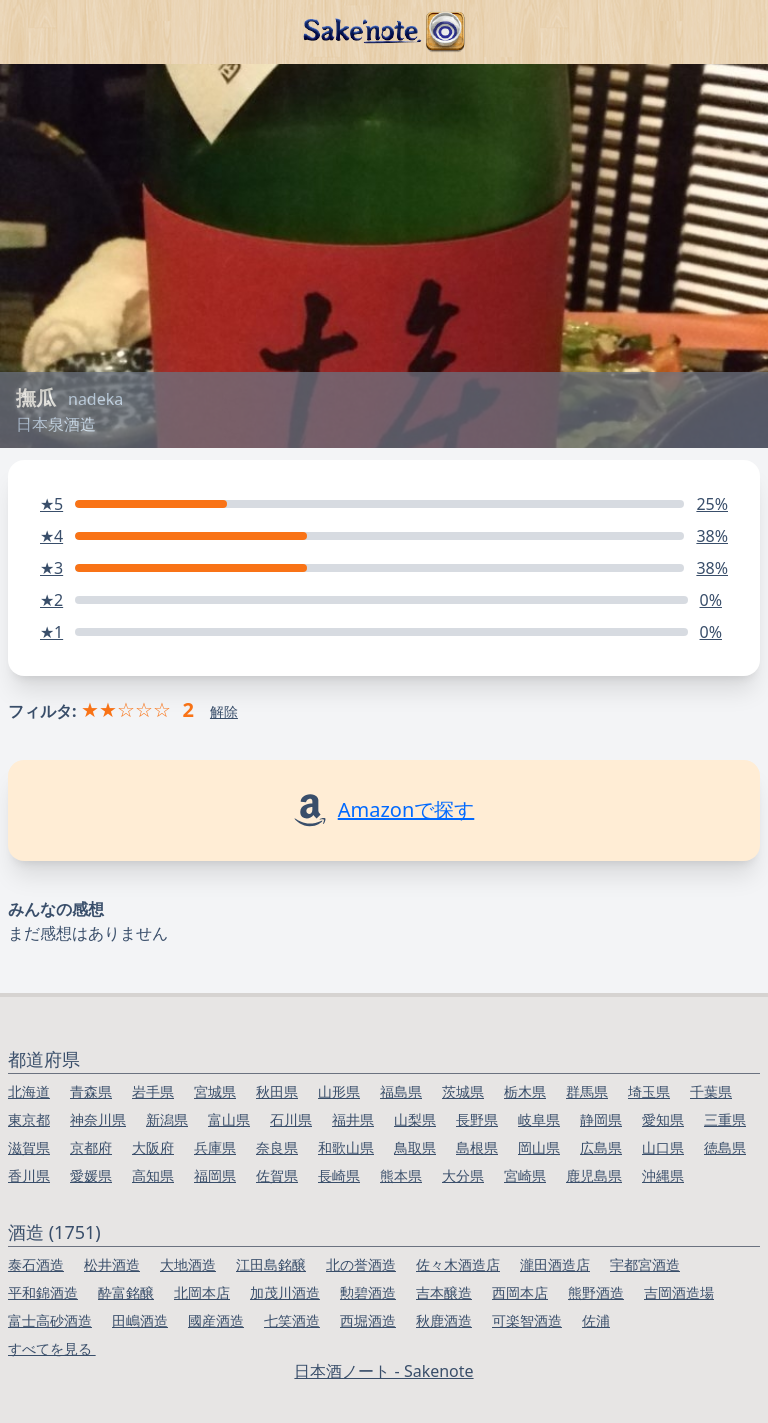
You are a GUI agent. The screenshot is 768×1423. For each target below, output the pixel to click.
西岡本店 (520, 1292)
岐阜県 (539, 1119)
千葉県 (711, 1091)
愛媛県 (91, 1175)
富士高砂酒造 (50, 1320)
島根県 (477, 1147)
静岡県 (601, 1119)
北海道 (29, 1091)
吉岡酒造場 (679, 1292)
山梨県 (415, 1119)
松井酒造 (112, 1264)
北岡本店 (202, 1292)
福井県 (353, 1119)
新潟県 (167, 1119)
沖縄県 (663, 1175)
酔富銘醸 (126, 1292)
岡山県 (539, 1147)
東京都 (29, 1119)
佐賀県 (277, 1175)
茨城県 (463, 1091)
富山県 (229, 1119)
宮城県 (215, 1091)
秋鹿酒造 (444, 1320)
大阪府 (153, 1147)
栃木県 (525, 1091)
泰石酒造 (36, 1264)
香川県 (29, 1175)
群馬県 (587, 1091)
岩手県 (153, 1091)
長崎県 (339, 1175)
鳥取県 (415, 1147)
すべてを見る (52, 1348)
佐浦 (596, 1320)
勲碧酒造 (368, 1292)
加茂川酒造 (285, 1292)
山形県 (339, 1091)
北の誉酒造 (361, 1264)
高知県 (153, 1175)
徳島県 (725, 1147)
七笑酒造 (292, 1320)
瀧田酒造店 (555, 1264)
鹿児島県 (594, 1175)
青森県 (91, 1091)
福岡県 (215, 1175)
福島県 (401, 1091)
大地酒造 (188, 1264)
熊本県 (401, 1175)
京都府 (91, 1147)
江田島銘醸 (271, 1264)
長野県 (477, 1119)
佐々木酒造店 (458, 1264)
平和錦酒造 (43, 1292)
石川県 (291, 1119)
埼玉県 (649, 1091)
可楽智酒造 (527, 1320)
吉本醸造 (444, 1292)
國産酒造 (216, 1320)
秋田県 (277, 1091)
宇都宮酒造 (645, 1264)
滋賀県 (29, 1147)
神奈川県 (98, 1119)
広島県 (601, 1147)
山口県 (663, 1147)
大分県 (463, 1175)
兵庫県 (215, 1147)
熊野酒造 (596, 1292)
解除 (224, 711)
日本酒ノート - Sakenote (383, 1371)
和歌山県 (346, 1147)
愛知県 (663, 1119)
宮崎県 (525, 1175)
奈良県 (277, 1147)
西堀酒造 (368, 1320)
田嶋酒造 (140, 1320)
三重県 (725, 1119)
